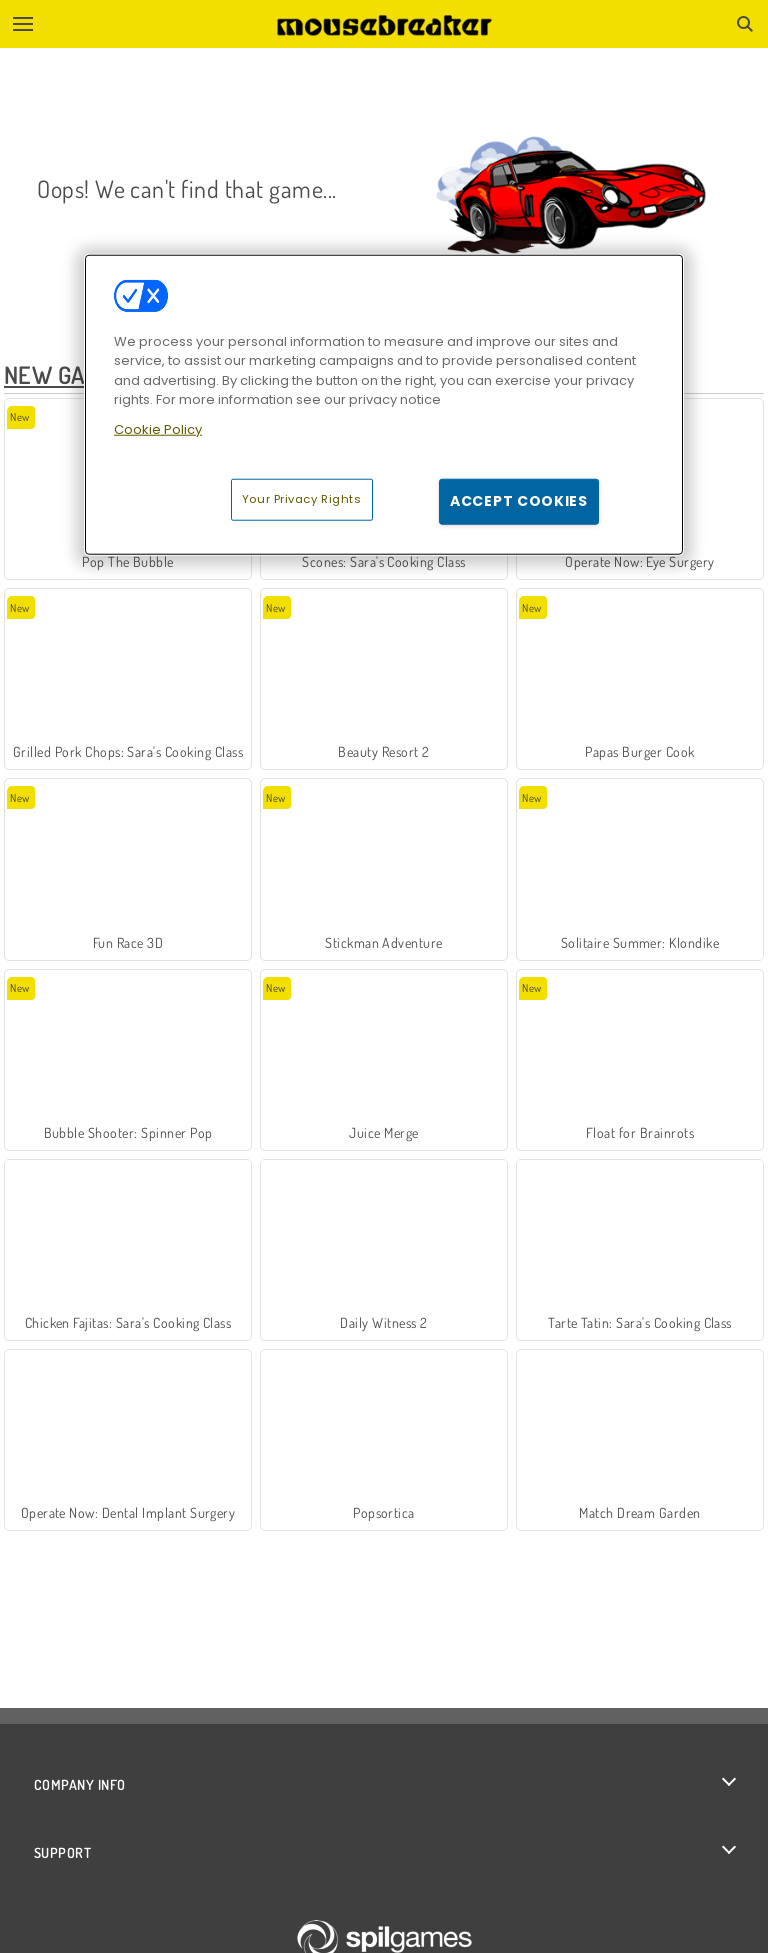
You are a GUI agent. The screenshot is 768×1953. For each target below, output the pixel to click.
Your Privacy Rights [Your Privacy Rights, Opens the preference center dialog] (302, 499)
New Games (65, 374)
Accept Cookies (519, 501)
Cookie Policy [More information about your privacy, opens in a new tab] (158, 429)
